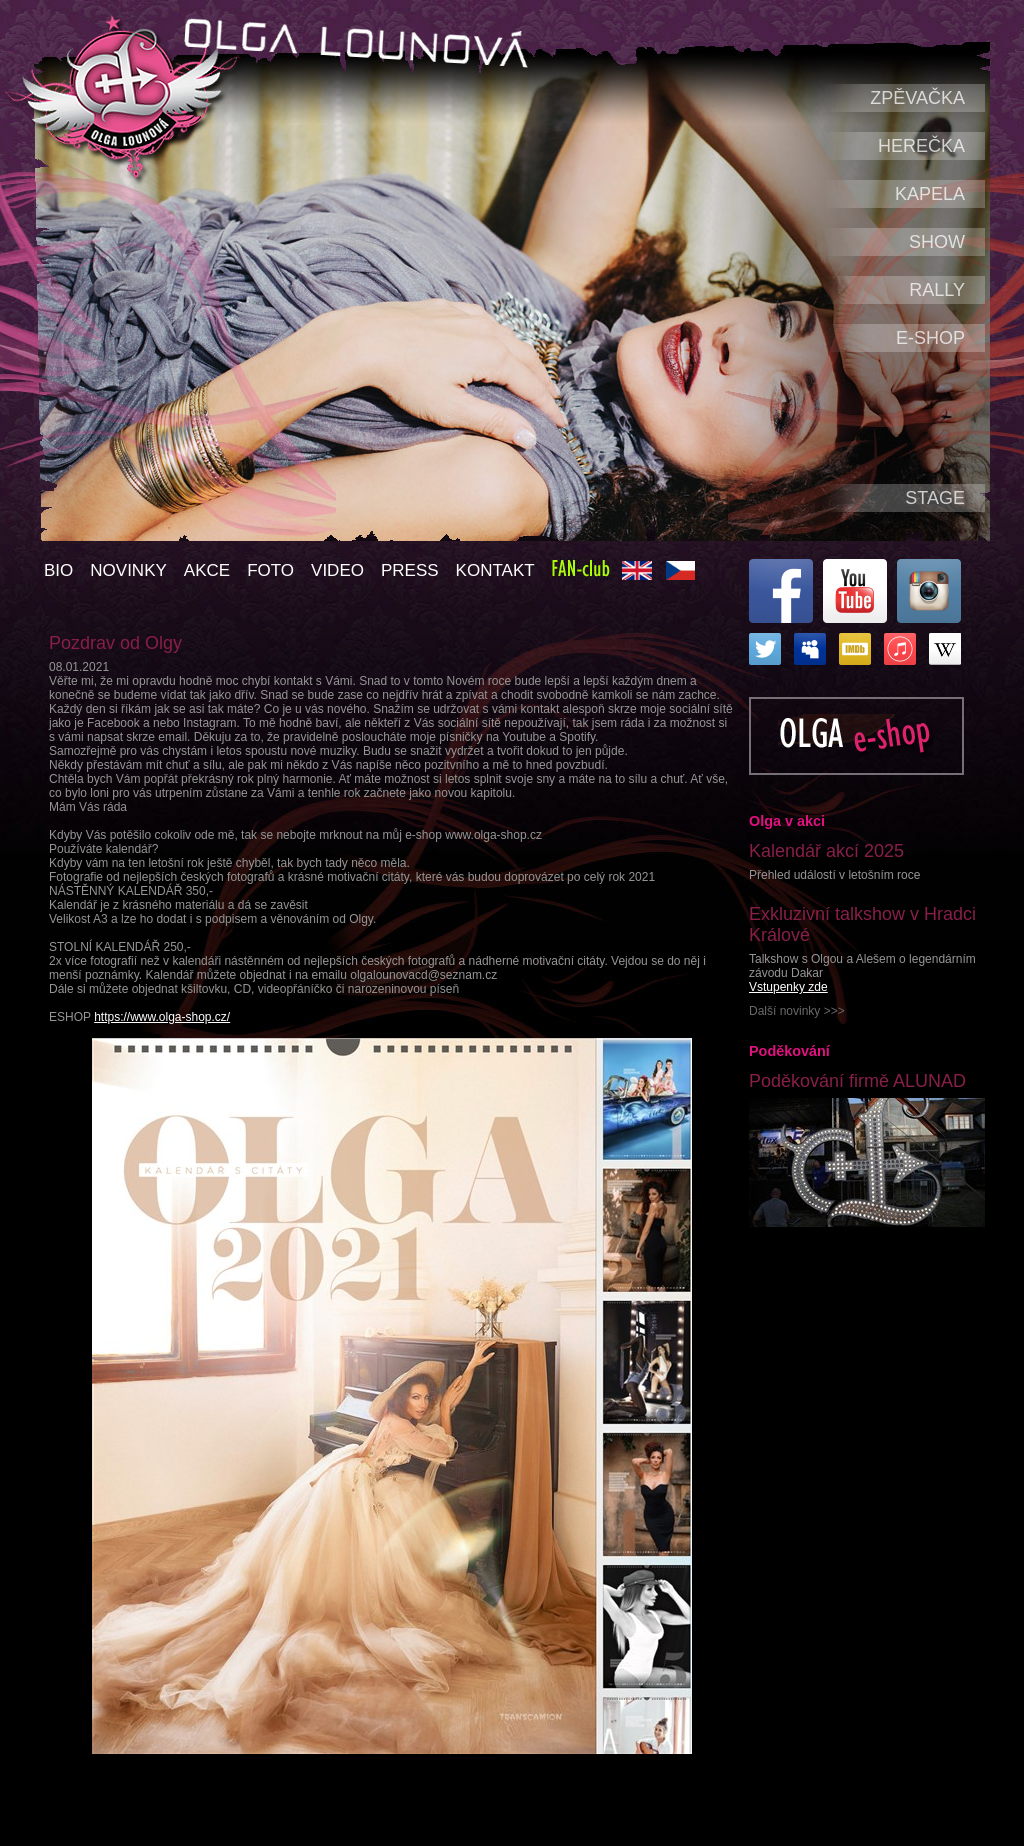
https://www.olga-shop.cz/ (162, 1017)
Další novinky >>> (797, 1011)
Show (937, 242)
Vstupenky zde (788, 987)
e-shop (930, 338)
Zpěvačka (917, 98)
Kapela (930, 194)
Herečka (921, 146)
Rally (937, 290)
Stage (935, 498)
